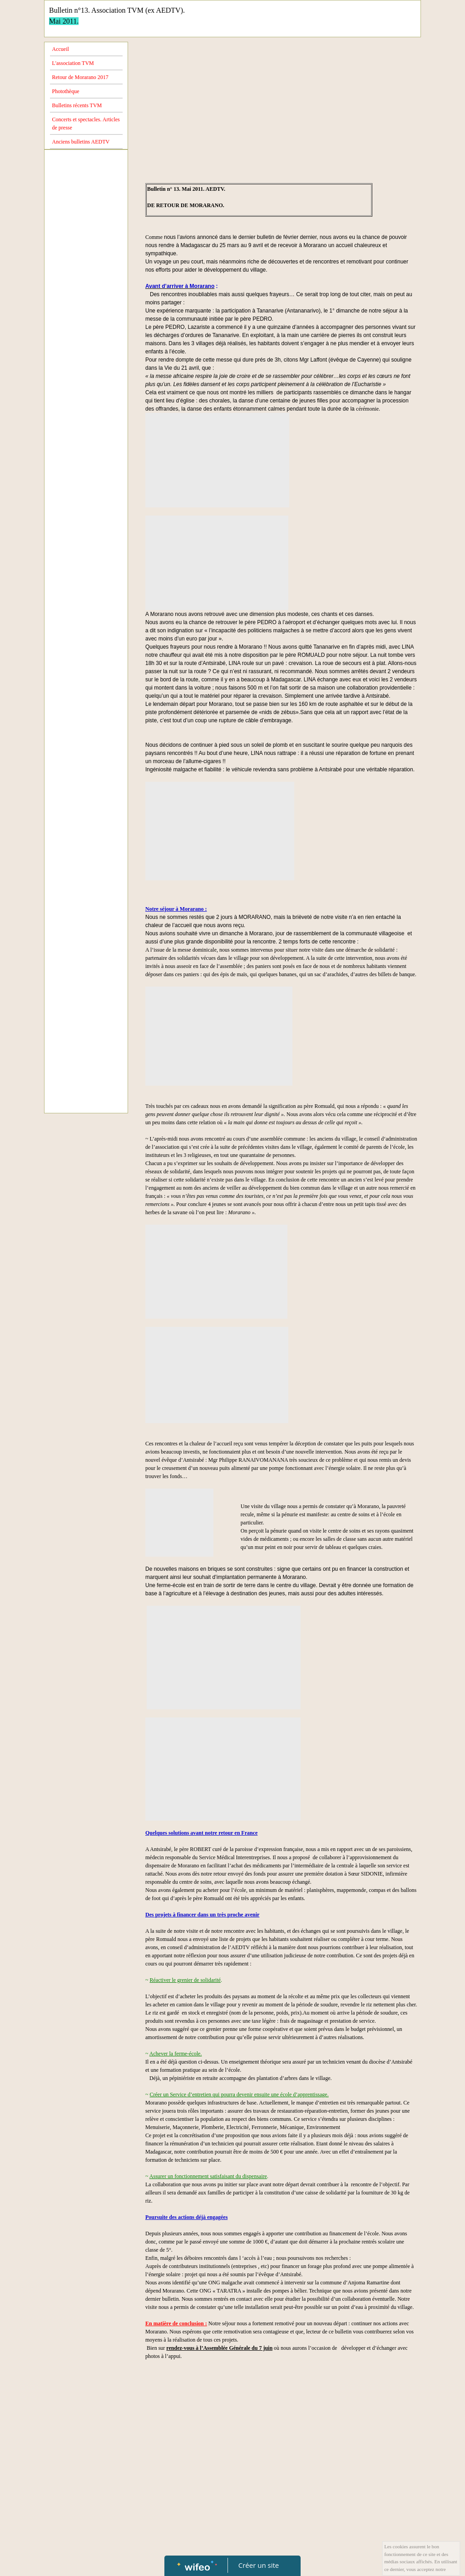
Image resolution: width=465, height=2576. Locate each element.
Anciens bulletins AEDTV (81, 142)
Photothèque (65, 91)
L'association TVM (73, 63)
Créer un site (258, 2565)
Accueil (60, 49)
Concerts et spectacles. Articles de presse (86, 123)
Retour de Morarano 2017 (80, 77)
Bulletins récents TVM (77, 105)
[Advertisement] (86, 336)
